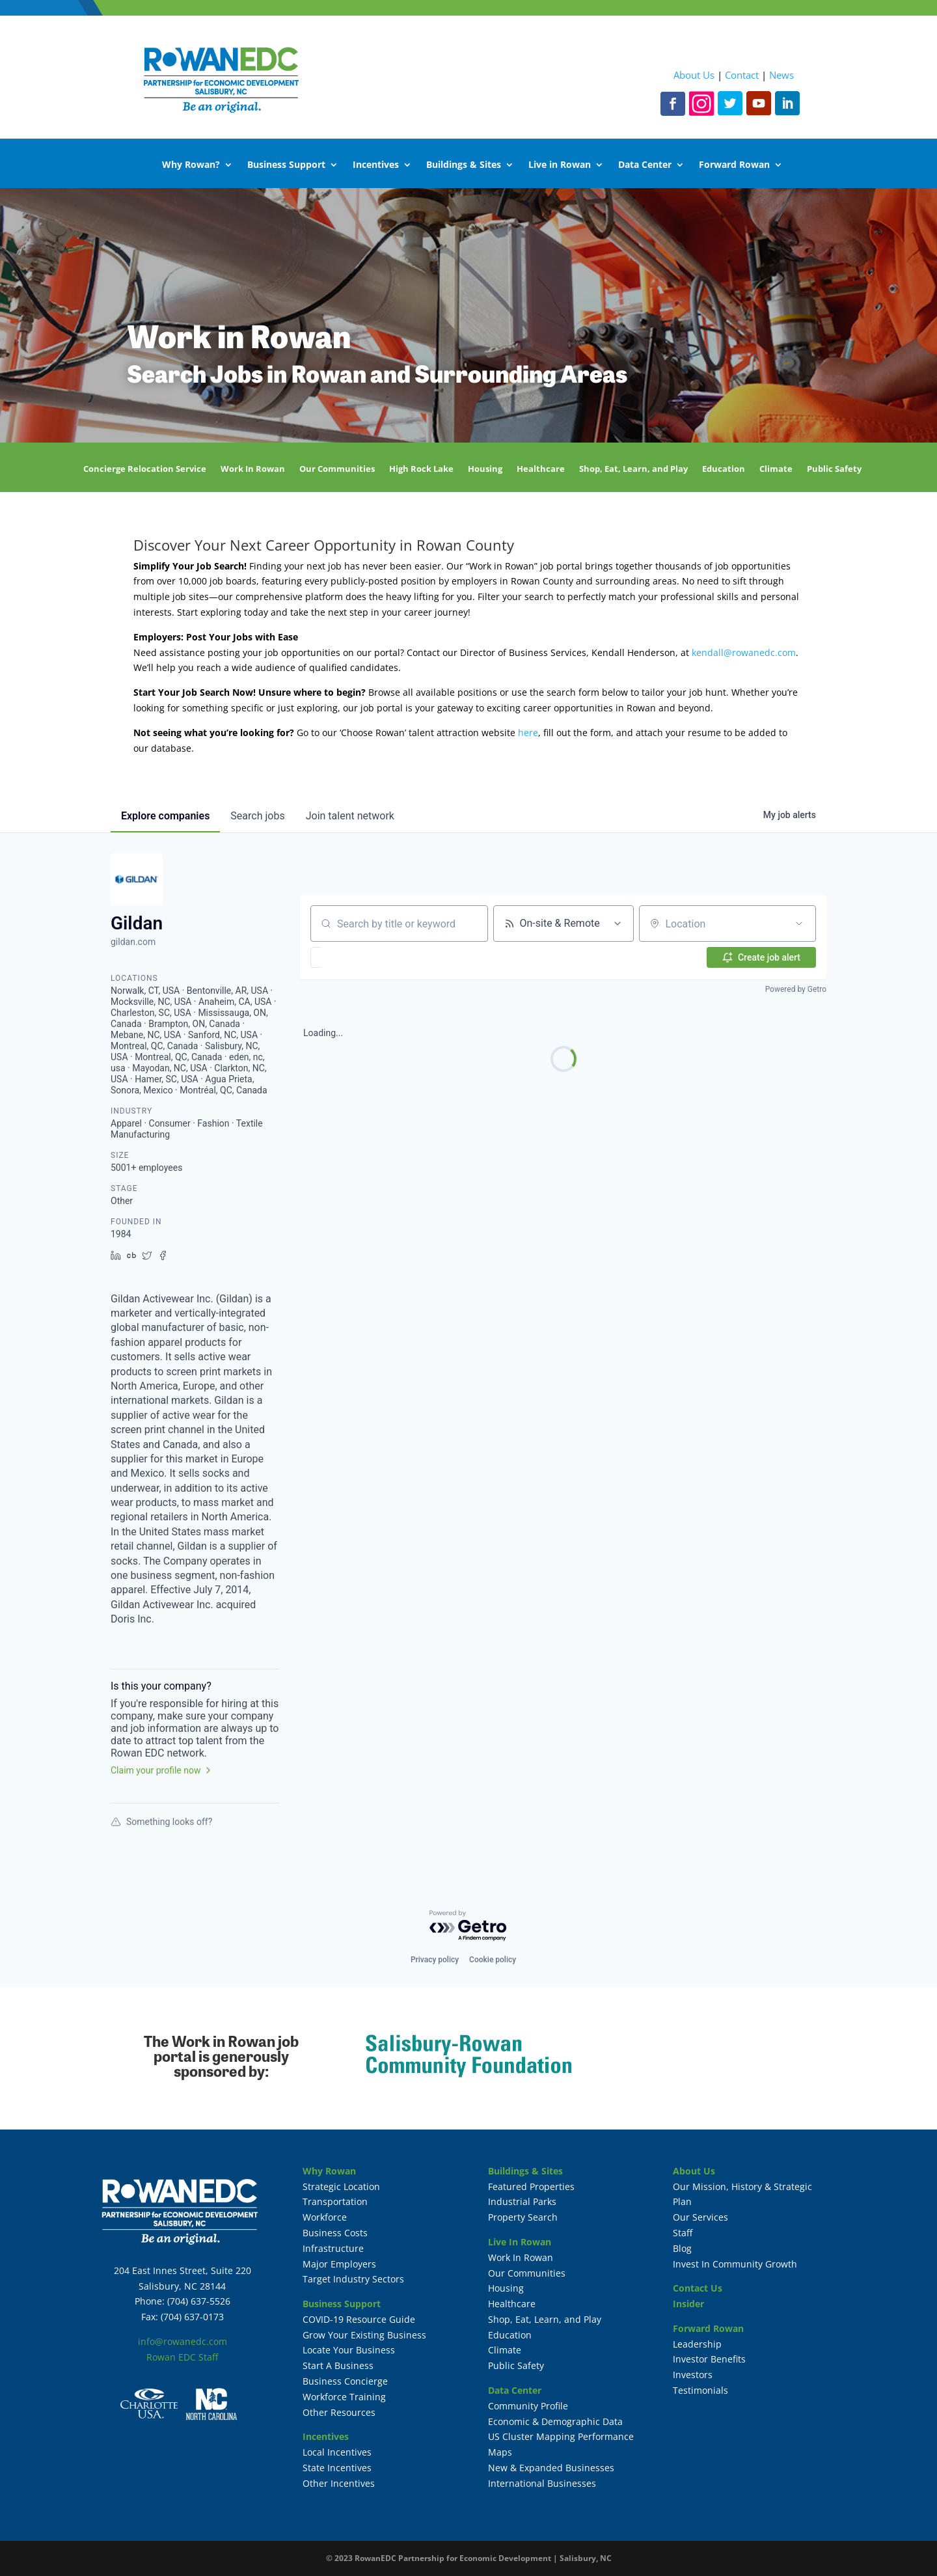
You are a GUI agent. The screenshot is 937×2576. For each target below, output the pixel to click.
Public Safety (834, 469)
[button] (353, 957)
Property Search (523, 2217)
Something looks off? (161, 1821)
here (528, 732)
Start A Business (338, 2365)
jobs (257, 816)
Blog (682, 2248)
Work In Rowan (253, 469)
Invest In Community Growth (735, 2264)
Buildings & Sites (463, 165)
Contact (742, 74)
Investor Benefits (709, 2359)
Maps (500, 2452)
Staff (682, 2233)
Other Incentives (339, 2483)
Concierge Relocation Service (144, 469)
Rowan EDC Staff (182, 2357)
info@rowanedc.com (182, 2341)
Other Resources (339, 2412)
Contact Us (697, 2288)
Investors (693, 2374)
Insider (688, 2303)
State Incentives (337, 2467)
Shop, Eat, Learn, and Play (633, 469)
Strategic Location (341, 2186)
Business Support (286, 165)
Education (723, 469)
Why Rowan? (191, 165)
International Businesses (542, 2483)
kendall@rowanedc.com (744, 652)
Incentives (376, 165)
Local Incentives (337, 2452)
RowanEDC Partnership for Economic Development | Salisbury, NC (483, 2558)
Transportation (335, 2201)
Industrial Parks (522, 2201)
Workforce (325, 2217)
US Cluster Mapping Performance (561, 2436)
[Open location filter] (799, 923)
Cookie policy (492, 1959)
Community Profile (528, 2406)
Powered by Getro (795, 989)
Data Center (645, 165)
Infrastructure (333, 2248)
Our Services (700, 2217)
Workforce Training (344, 2397)
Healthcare (541, 469)
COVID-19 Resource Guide (359, 2319)
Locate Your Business (349, 2350)
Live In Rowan (519, 2242)
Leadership (697, 2344)
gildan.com (133, 942)
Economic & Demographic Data (555, 2421)
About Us (693, 74)
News (781, 74)
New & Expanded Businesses (551, 2467)
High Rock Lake (421, 469)
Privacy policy (435, 1959)
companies (165, 816)
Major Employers (339, 2264)
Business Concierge (345, 2381)
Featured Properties (531, 2186)
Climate (776, 469)
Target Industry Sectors (353, 2279)
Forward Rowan (734, 165)
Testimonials (700, 2390)
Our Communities (337, 469)
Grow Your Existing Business (364, 2335)
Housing (485, 469)
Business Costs (335, 2233)
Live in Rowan (559, 165)
